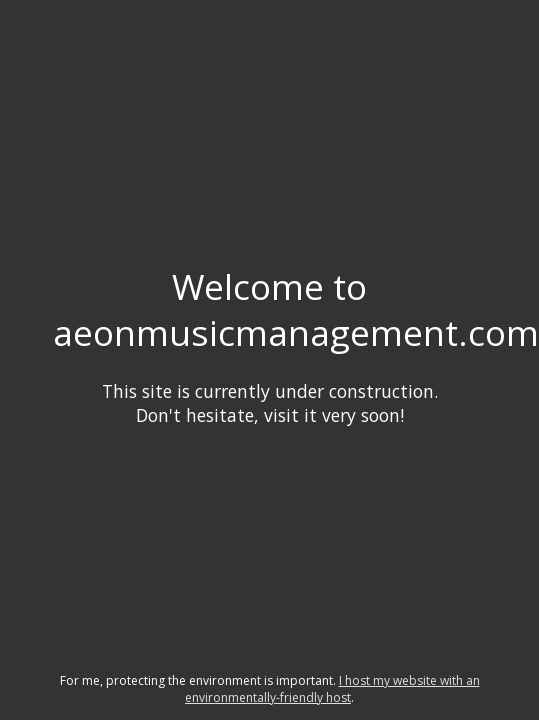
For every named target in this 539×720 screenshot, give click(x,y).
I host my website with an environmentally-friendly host (332, 689)
